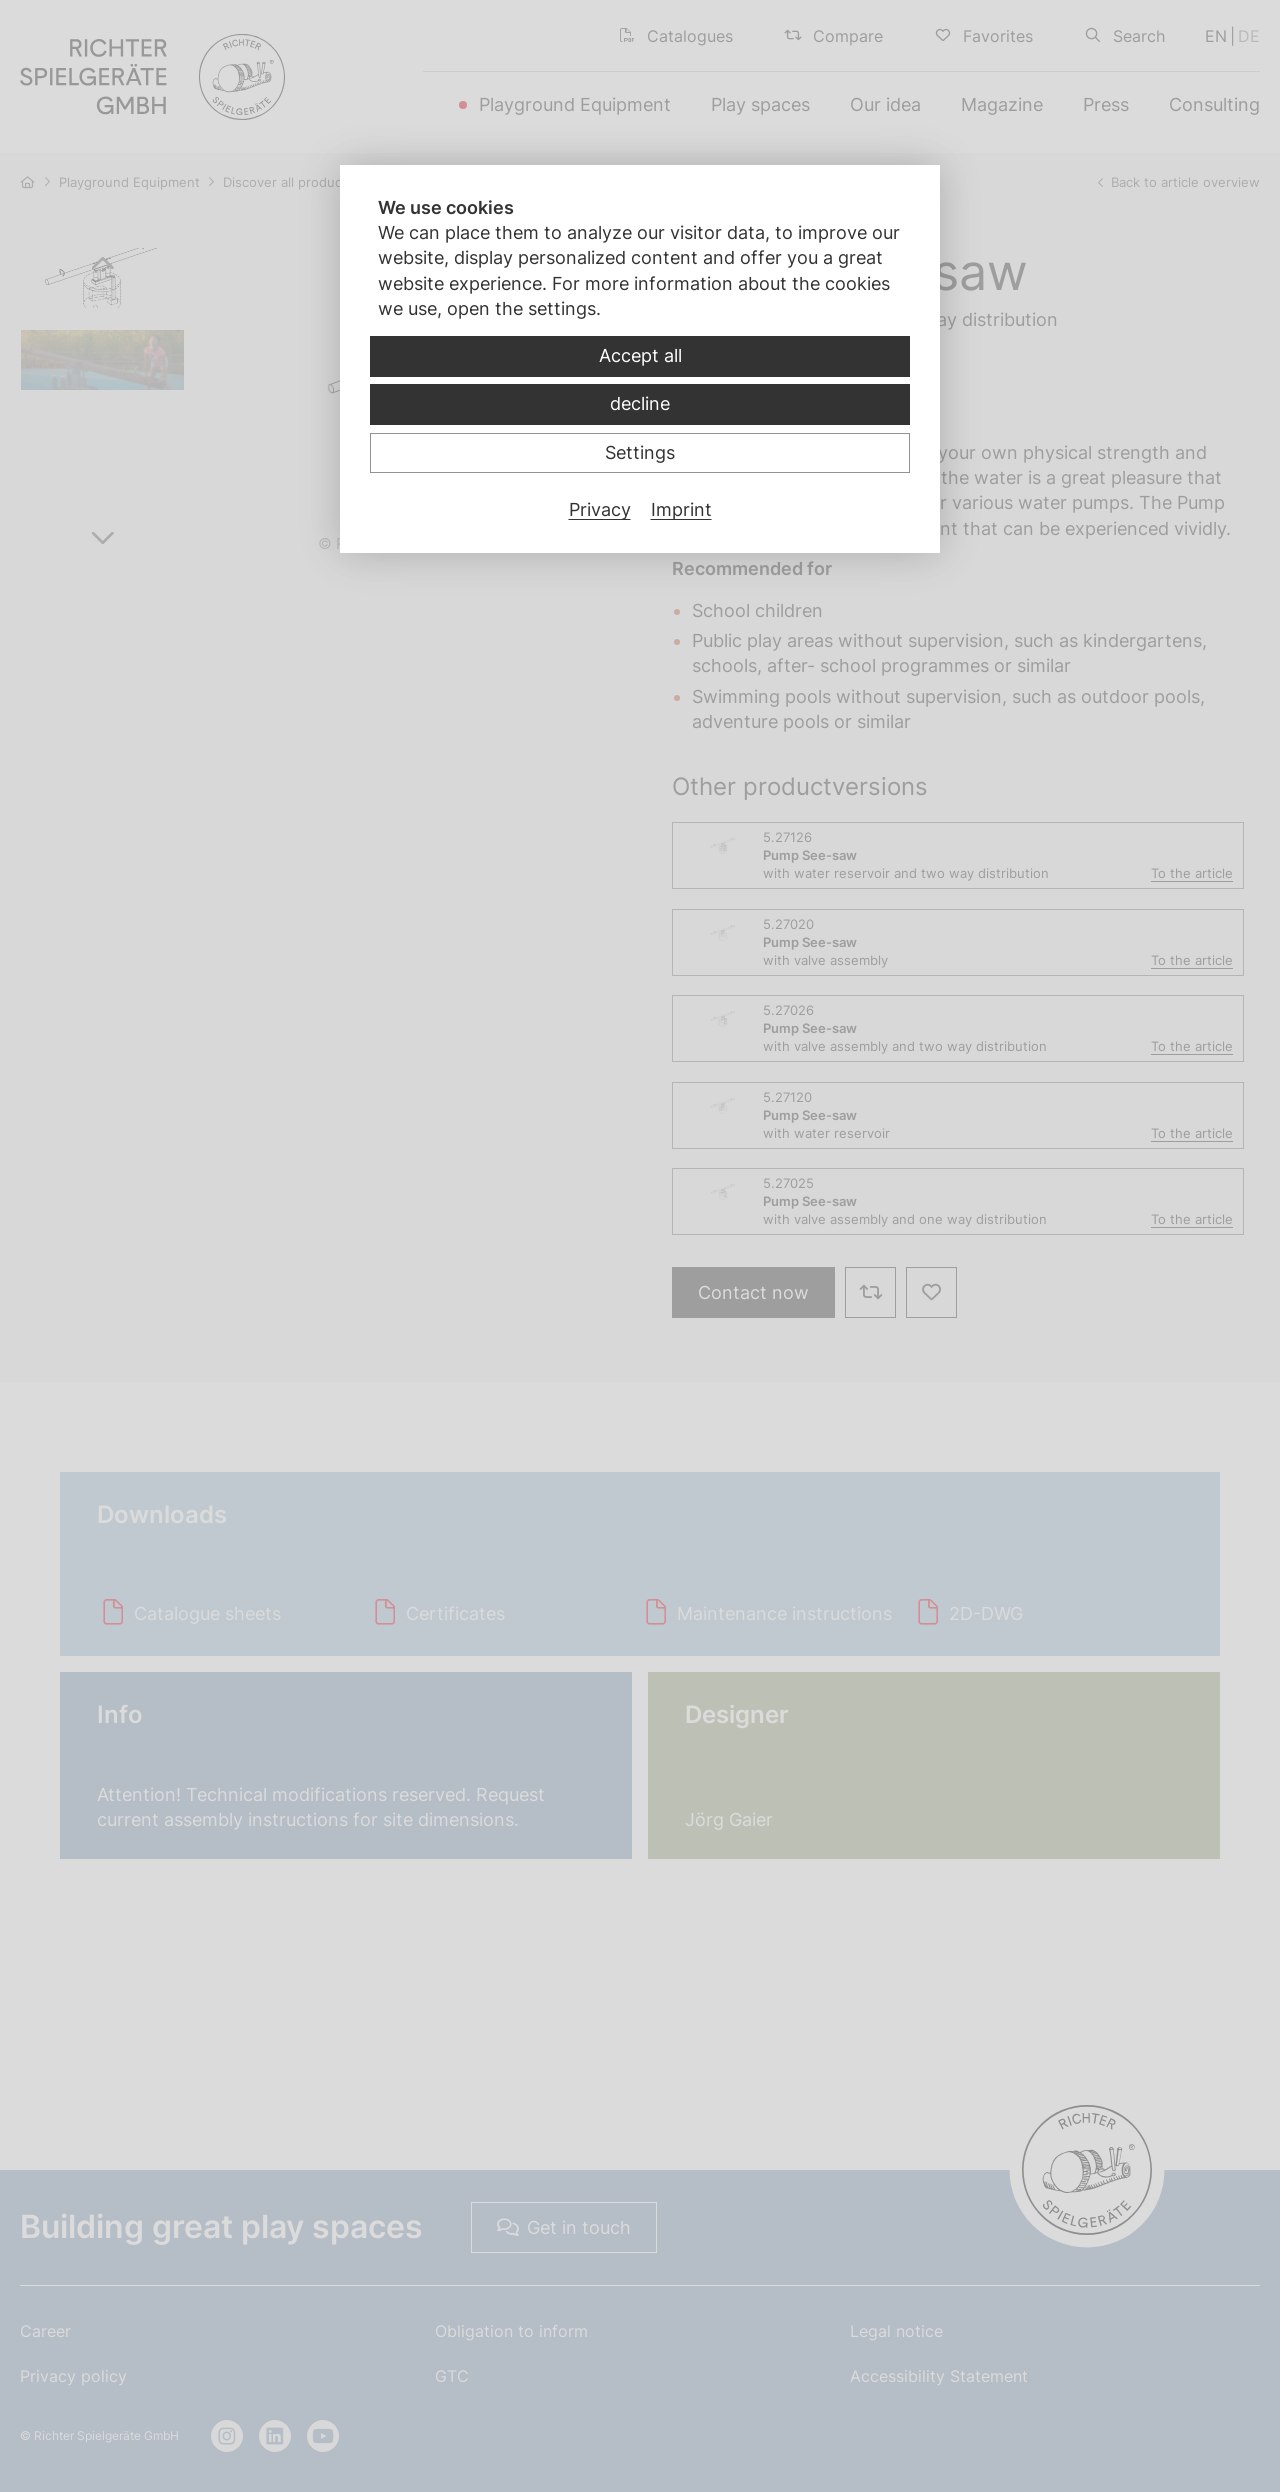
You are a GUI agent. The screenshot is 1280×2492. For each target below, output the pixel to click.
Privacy (600, 509)
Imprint (681, 509)
